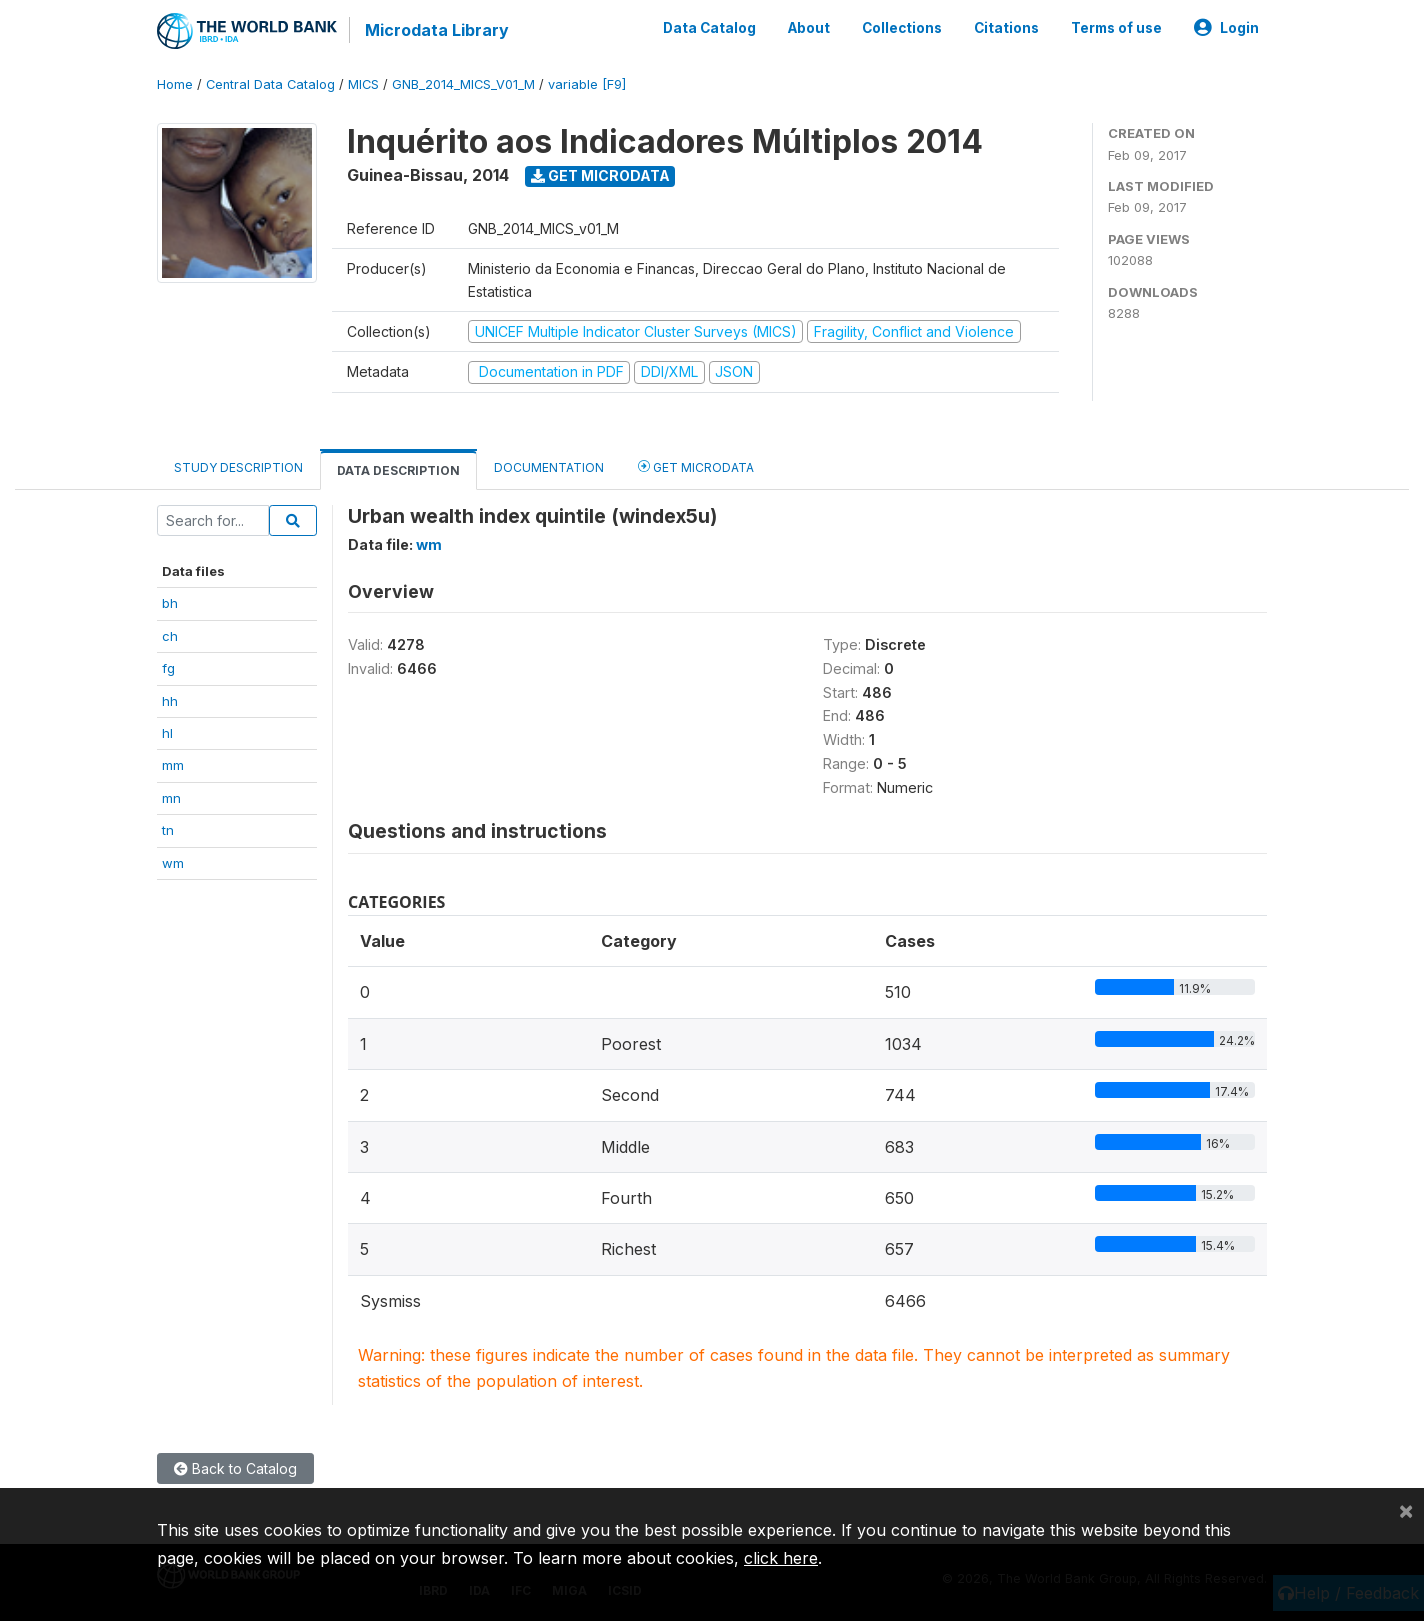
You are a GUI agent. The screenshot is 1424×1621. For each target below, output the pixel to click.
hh (170, 701)
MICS (363, 84)
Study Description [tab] (238, 467)
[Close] (1406, 1510)
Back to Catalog (235, 1468)
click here (781, 1558)
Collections (902, 28)
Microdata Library (437, 30)
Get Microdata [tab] (696, 466)
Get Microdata (600, 175)
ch (170, 636)
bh (170, 603)
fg (168, 668)
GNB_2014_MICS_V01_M (463, 84)
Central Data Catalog (270, 84)
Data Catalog (709, 28)
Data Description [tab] (398, 470)
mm (173, 765)
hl (167, 733)
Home (175, 84)
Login (1226, 28)
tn (168, 830)
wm (173, 863)
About (809, 28)
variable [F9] (587, 84)
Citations (1006, 28)
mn (171, 798)
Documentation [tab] (549, 467)
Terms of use (1116, 28)
